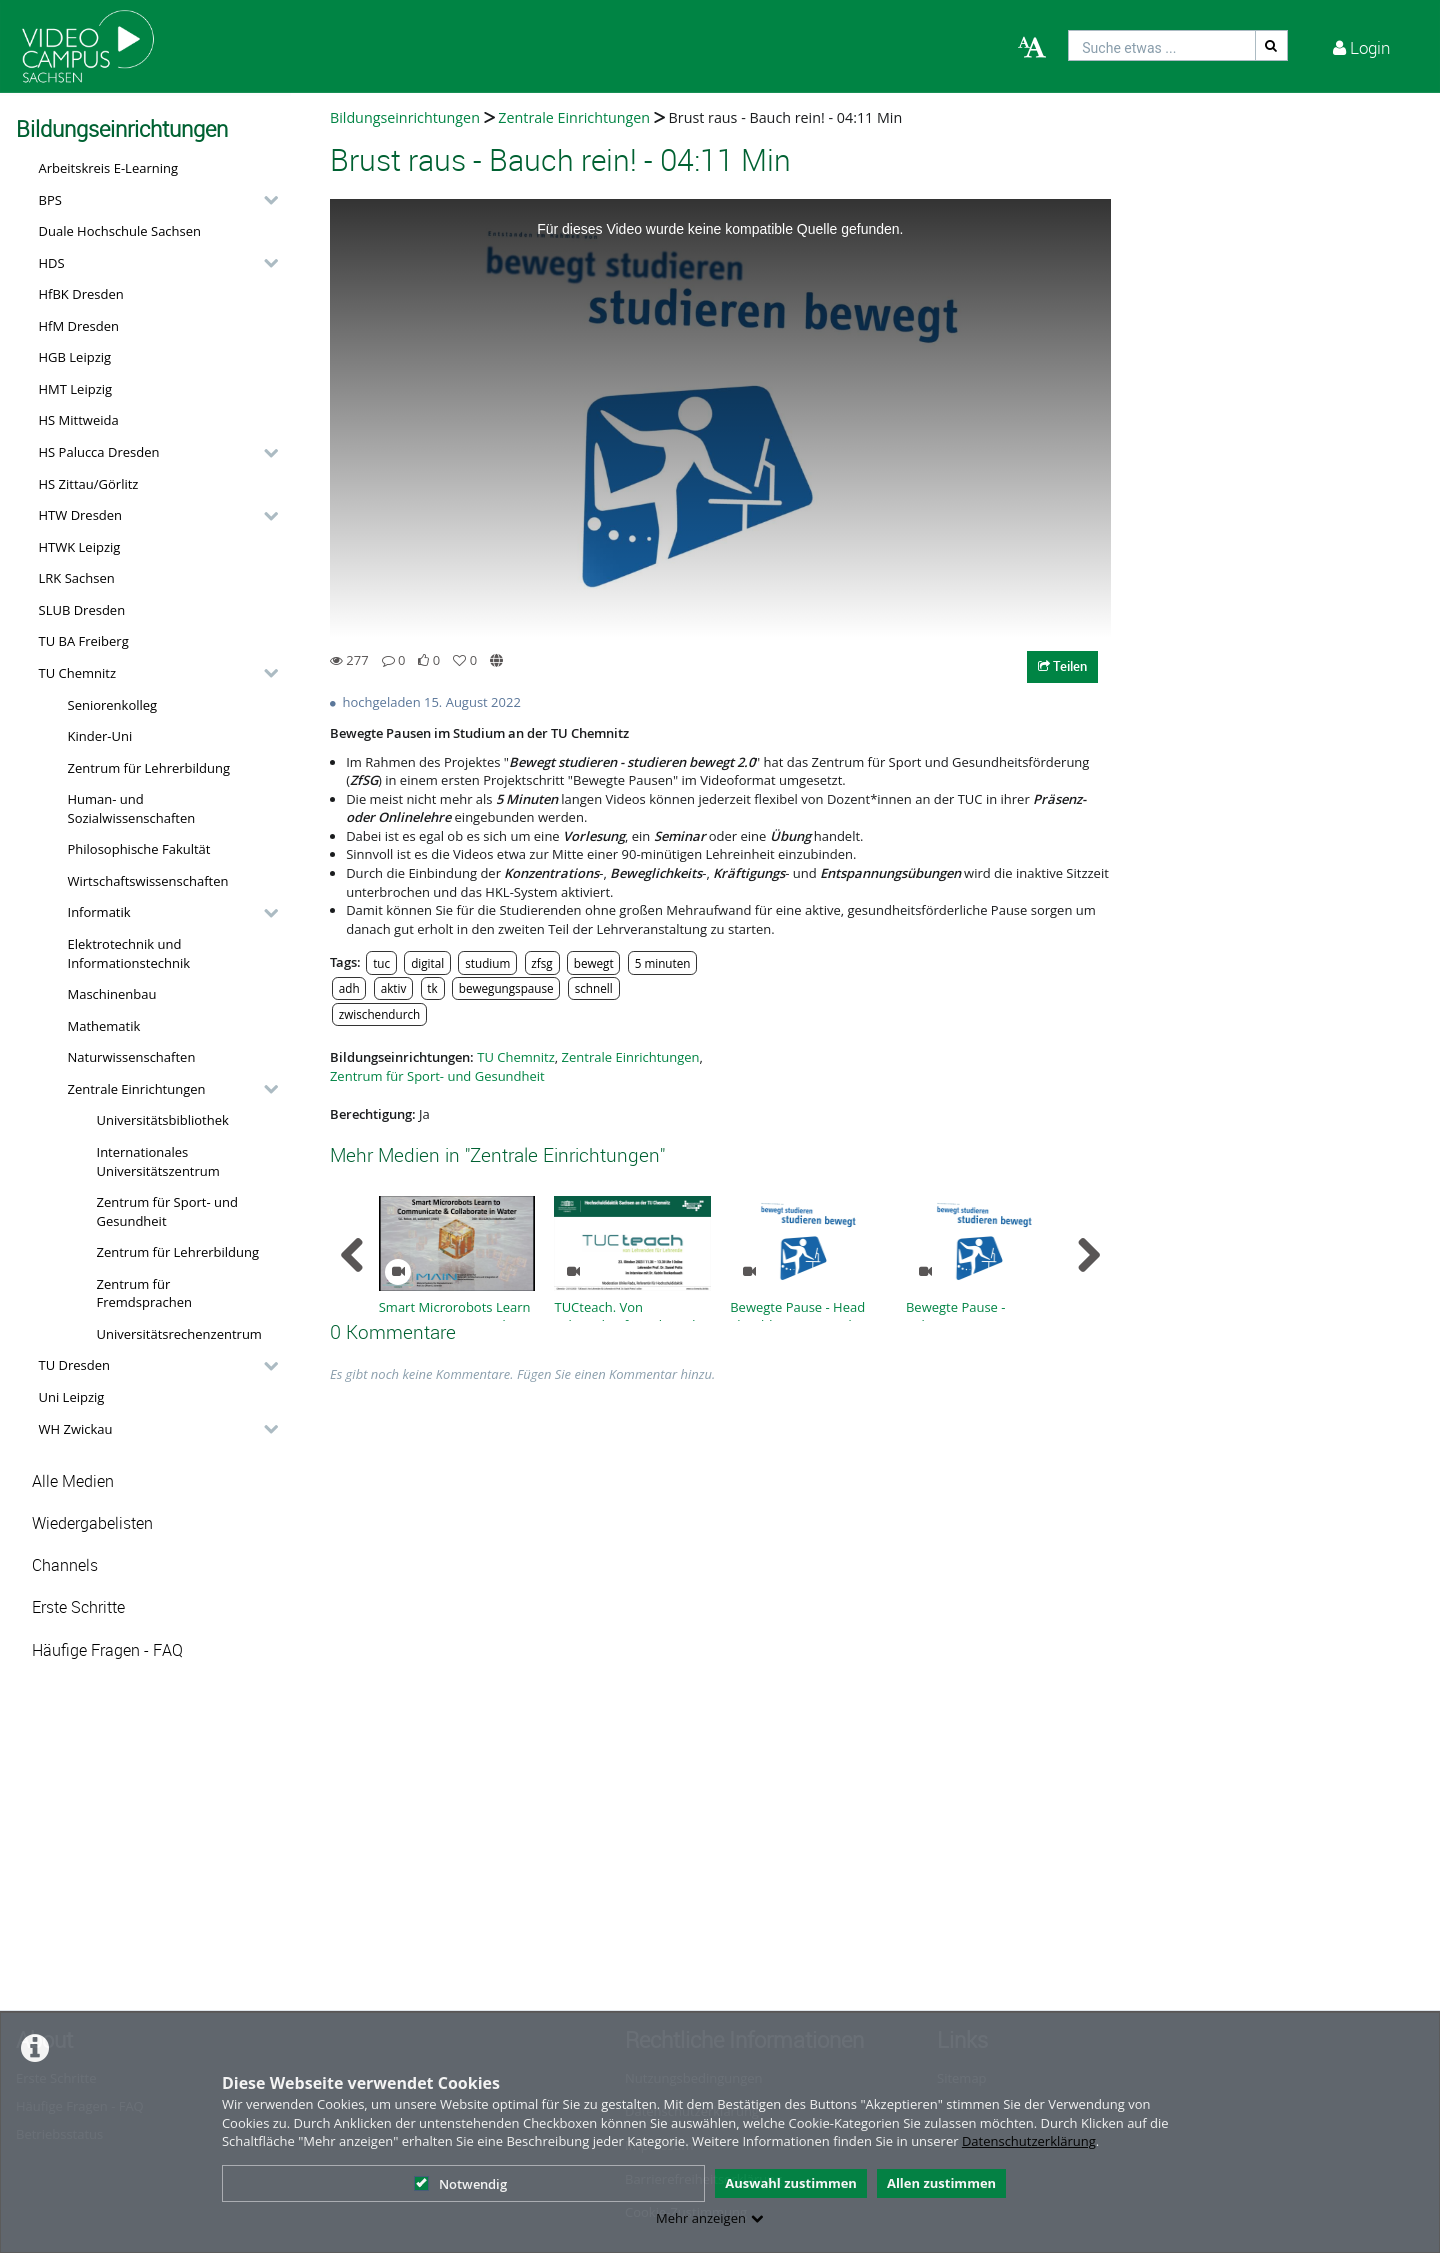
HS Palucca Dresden (99, 452)
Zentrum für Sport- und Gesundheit (167, 1211)
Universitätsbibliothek (163, 1120)
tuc (381, 963)
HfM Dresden (79, 326)
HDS (52, 263)
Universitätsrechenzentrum (179, 1334)
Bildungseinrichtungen (405, 117)
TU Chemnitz (78, 673)
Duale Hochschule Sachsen (120, 231)
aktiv (394, 988)
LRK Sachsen (77, 578)
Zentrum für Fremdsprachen (144, 1293)
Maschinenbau (112, 994)
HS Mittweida (79, 420)
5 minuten (663, 963)
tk (432, 988)
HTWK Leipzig (80, 547)
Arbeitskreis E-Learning (109, 168)
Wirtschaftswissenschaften (148, 881)
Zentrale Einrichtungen (137, 1089)
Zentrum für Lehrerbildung (149, 768)
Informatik (99, 912)
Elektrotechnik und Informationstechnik (129, 953)
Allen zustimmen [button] (941, 2183)
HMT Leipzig (76, 389)
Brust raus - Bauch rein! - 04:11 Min (786, 117)
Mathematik (104, 1026)
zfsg (541, 963)
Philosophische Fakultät (139, 849)
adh (349, 988)
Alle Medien (73, 1481)
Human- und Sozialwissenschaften (132, 808)
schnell (594, 988)
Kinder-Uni (100, 736)
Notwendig (460, 2184)
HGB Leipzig (75, 357)
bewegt (594, 963)
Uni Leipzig (72, 1397)
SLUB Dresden (82, 610)
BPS (50, 200)
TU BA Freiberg (84, 641)
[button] (153, 200)
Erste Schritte (78, 1607)
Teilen (1062, 666)
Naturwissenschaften (132, 1057)
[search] (1162, 45)
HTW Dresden (81, 515)
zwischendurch (379, 1014)
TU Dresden (74, 1365)
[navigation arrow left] (352, 1255)
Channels (65, 1565)
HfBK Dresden (81, 294)
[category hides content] (265, 200)
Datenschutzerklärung (1029, 2141)
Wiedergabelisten (92, 1523)
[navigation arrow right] (1088, 1255)
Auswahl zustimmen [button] (791, 2183)
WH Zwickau (76, 1429)
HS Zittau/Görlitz (89, 484)
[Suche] (1272, 45)
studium (487, 963)
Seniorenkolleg (113, 705)
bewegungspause (506, 988)
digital (427, 963)
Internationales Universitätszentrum (158, 1161)
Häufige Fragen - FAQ (107, 1650)
